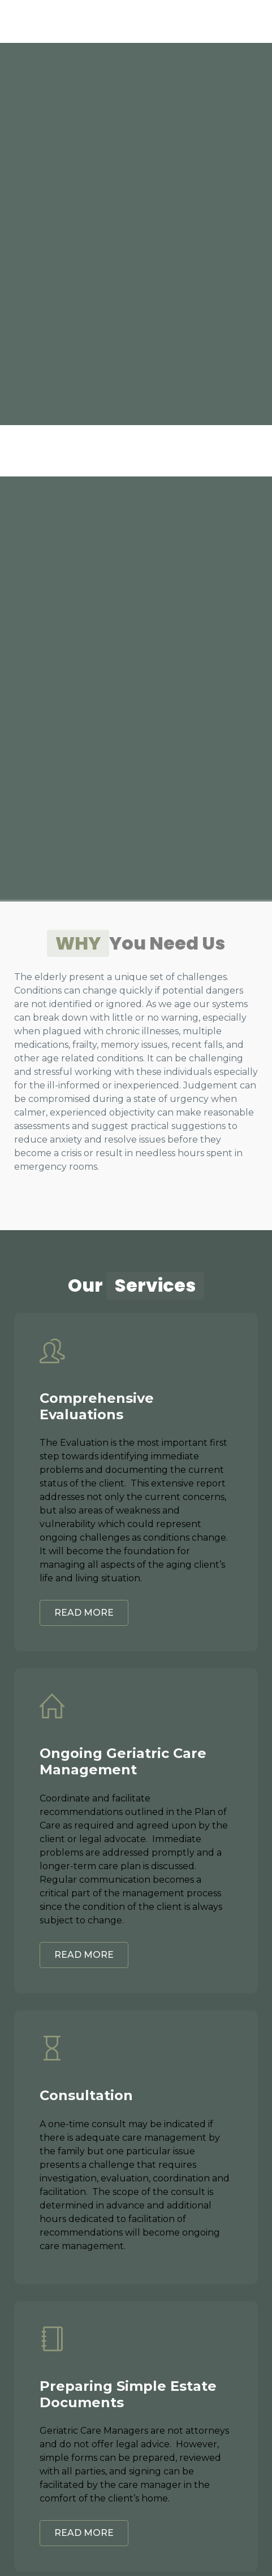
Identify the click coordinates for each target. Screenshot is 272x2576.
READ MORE (84, 1612)
